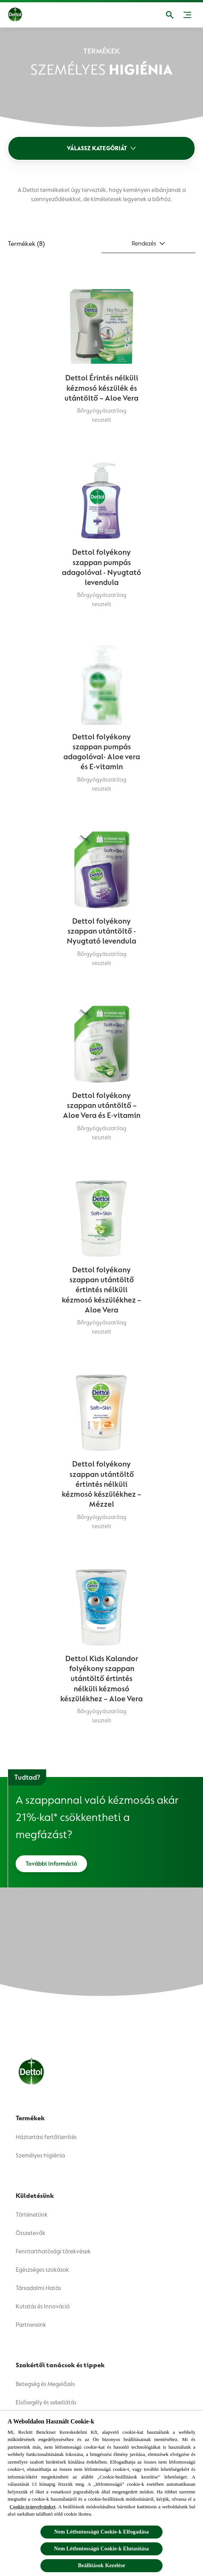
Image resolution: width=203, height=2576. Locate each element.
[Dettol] (21, 15)
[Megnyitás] (170, 15)
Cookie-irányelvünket (33, 2506)
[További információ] (51, 1863)
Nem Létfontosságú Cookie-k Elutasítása (101, 2549)
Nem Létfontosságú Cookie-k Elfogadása (101, 2532)
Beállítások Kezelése (101, 2565)
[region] (101, 2493)
